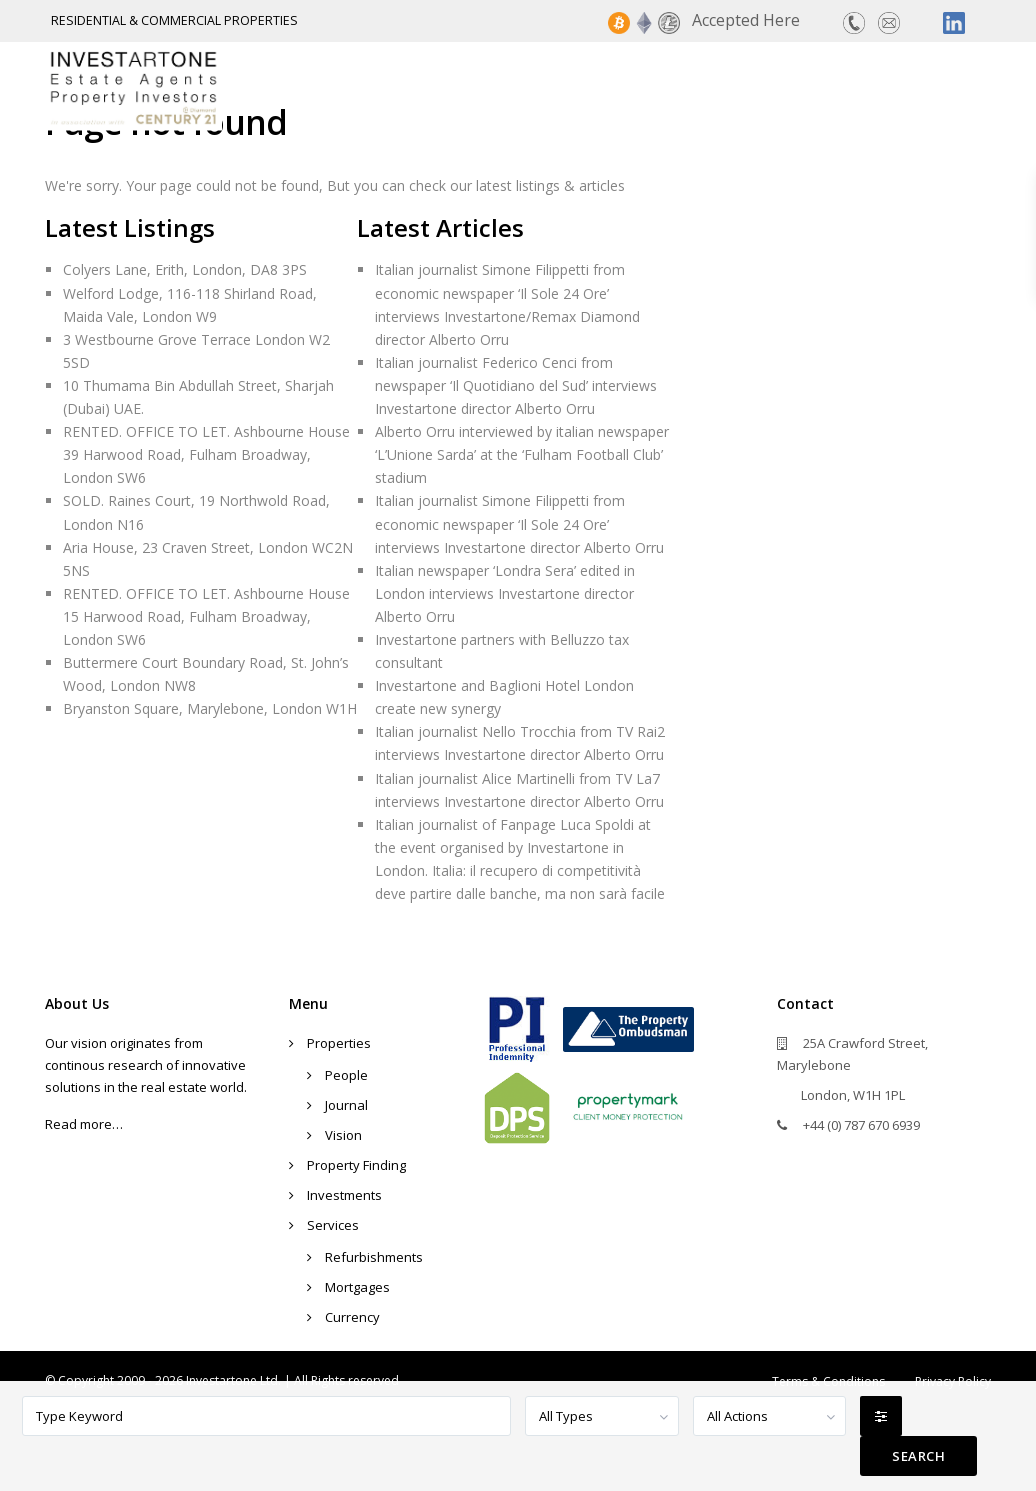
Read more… (84, 1124)
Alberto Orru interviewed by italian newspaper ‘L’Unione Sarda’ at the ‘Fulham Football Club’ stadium (522, 454)
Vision (343, 1135)
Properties (397, 87)
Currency (352, 1317)
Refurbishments (374, 1257)
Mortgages (357, 1287)
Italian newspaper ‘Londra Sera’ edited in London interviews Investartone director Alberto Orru (505, 593)
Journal (346, 1105)
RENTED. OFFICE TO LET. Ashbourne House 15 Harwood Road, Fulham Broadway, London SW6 (206, 616)
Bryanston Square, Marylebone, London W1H (210, 708)
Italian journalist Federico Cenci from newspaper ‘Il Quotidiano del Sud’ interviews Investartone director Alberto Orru (516, 385)
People (346, 1075)
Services (845, 87)
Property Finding (554, 87)
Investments (720, 87)
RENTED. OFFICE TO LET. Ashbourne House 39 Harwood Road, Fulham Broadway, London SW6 (206, 454)
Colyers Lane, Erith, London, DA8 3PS (185, 269)
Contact (952, 87)
